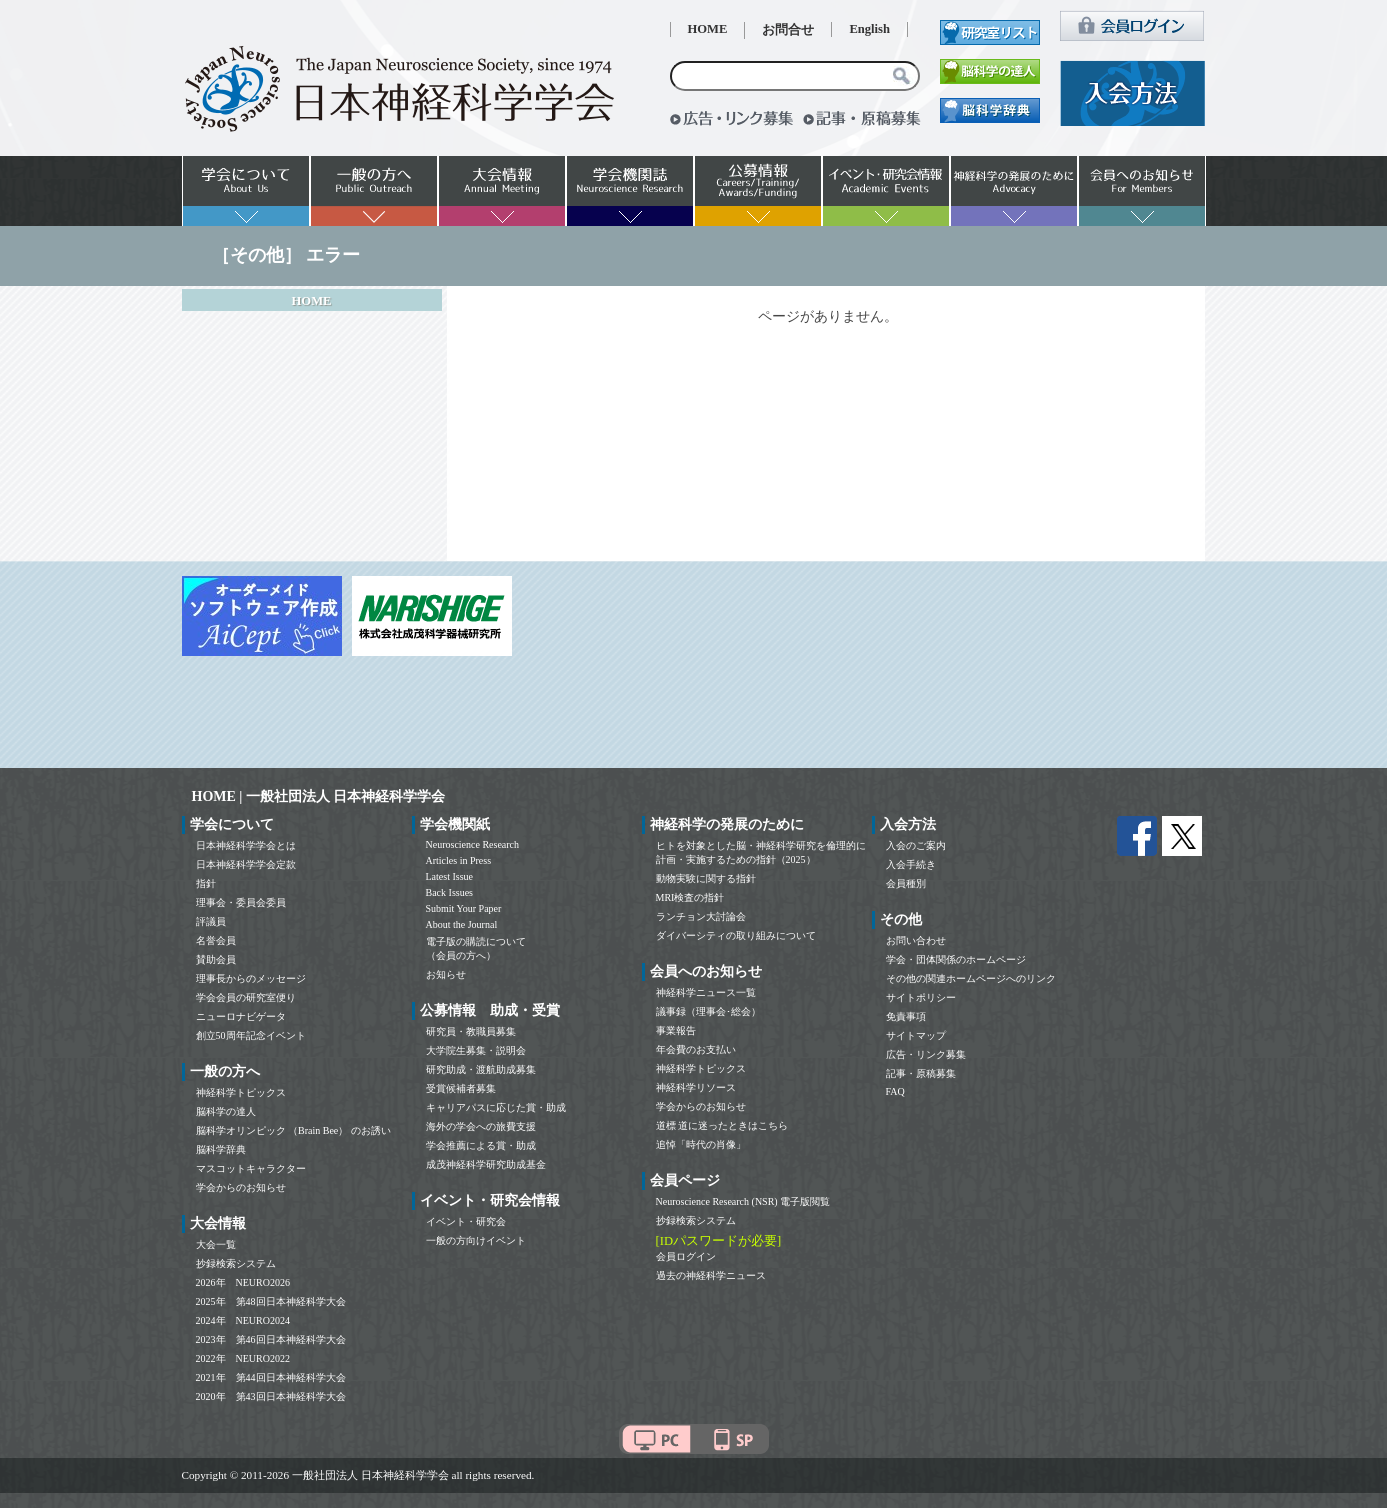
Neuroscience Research (473, 844)
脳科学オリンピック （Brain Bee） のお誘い (293, 1130)
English (869, 29)
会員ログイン (686, 1256)
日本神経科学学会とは (246, 845)
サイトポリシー (921, 997)
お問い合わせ (916, 940)
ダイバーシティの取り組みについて (736, 935)
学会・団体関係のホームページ (956, 959)
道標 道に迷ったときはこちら (722, 1125)
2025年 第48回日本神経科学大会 (271, 1301)
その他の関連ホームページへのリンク (971, 978)
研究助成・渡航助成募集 (481, 1069)
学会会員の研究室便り (246, 997)
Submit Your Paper (464, 908)
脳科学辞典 (221, 1149)
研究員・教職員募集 (471, 1031)
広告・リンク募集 (926, 1054)
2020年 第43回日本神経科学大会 (271, 1396)
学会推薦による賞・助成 (481, 1145)
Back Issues (450, 892)
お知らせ (446, 974)
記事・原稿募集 (921, 1073)
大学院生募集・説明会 (476, 1050)
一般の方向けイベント (476, 1240)
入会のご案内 (916, 845)
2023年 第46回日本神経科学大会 (271, 1339)
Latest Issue (450, 876)
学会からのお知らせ (241, 1187)
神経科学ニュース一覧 (706, 992)
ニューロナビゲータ (241, 1016)
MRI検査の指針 (690, 897)
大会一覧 (216, 1244)
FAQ (895, 1091)
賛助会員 (216, 959)
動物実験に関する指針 (706, 878)
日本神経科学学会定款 (246, 864)
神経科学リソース (696, 1087)
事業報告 (676, 1030)
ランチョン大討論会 (701, 916)
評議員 (211, 921)
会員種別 (906, 883)
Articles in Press (459, 860)
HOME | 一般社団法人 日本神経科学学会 (319, 796)
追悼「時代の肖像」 (701, 1144)
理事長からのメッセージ (251, 978)
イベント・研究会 (466, 1221)
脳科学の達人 (226, 1111)
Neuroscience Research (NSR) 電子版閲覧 (743, 1201)
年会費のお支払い (696, 1049)
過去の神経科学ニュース (711, 1275)
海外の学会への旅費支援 (481, 1126)
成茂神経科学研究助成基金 (486, 1164)
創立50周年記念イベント (251, 1035)
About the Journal (462, 924)
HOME (708, 29)
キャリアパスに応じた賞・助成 (496, 1107)
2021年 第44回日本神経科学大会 (271, 1377)
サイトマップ (916, 1035)
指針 (206, 883)
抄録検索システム (236, 1263)
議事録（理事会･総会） (708, 1011)
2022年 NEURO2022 (243, 1358)
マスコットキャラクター (251, 1168)
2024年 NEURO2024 (243, 1320)
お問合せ (788, 30)
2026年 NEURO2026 (243, 1282)
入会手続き (911, 864)
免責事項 (906, 1016)
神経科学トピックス (241, 1092)
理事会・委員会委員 (241, 902)
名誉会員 (216, 940)
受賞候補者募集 (461, 1088)
